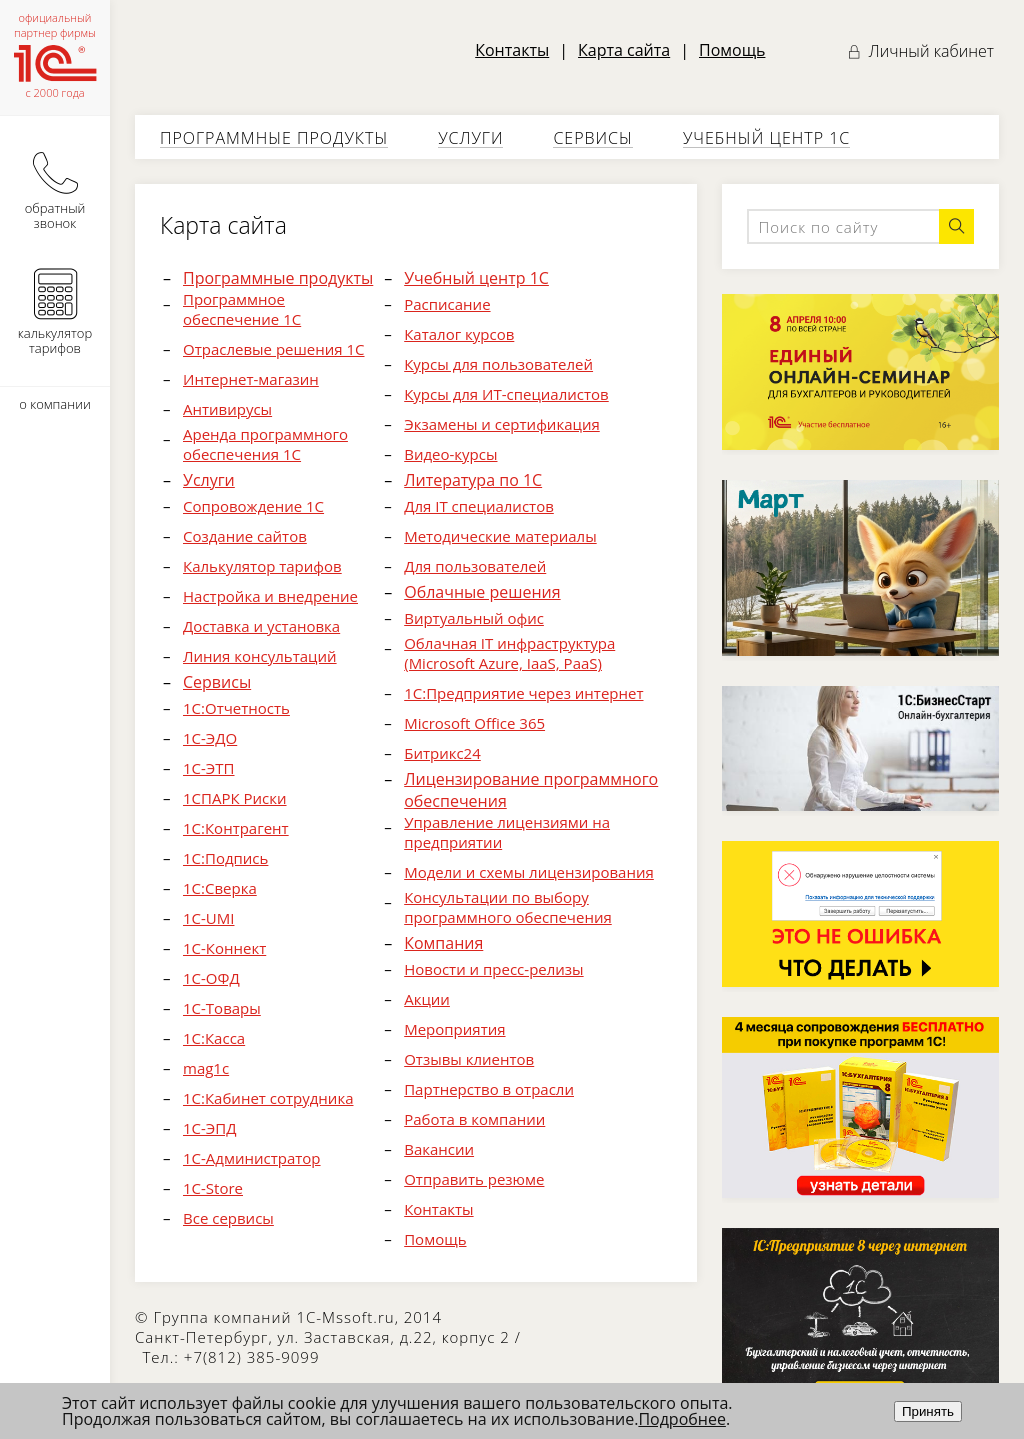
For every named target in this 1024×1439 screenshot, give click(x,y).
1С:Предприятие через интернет (523, 693)
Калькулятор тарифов (262, 566)
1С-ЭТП (209, 768)
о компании (55, 404)
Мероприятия (454, 1029)
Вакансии (439, 1149)
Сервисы (592, 138)
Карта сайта (624, 50)
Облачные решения (482, 592)
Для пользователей (475, 566)
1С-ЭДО (210, 738)
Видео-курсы (450, 454)
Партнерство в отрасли (489, 1089)
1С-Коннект (224, 948)
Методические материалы (500, 536)
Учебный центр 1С (766, 138)
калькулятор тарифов (55, 309)
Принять (928, 1411)
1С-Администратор (252, 1158)
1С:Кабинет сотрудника (268, 1098)
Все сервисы (228, 1218)
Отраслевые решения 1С (274, 349)
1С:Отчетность (236, 708)
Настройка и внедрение (270, 596)
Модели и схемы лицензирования (529, 872)
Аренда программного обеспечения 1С (265, 444)
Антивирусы (227, 409)
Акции (427, 999)
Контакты (512, 50)
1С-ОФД (211, 978)
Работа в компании (474, 1119)
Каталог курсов (459, 334)
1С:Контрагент (236, 828)
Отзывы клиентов (469, 1059)
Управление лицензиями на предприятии (507, 832)
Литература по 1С (473, 480)
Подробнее (682, 1419)
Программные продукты (274, 138)
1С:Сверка (220, 888)
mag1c (206, 1068)
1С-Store (213, 1188)
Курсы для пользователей (498, 364)
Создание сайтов (245, 536)
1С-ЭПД (210, 1128)
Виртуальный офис (474, 618)
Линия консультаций (260, 656)
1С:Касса (214, 1038)
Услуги (470, 138)
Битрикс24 (442, 753)
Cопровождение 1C (253, 506)
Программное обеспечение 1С (242, 309)
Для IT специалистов (479, 506)
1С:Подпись (225, 858)
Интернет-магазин (251, 379)
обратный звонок (55, 184)
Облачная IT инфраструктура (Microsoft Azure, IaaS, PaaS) (509, 653)
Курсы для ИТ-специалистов (506, 394)
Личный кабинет (921, 51)
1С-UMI (208, 918)
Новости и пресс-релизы (493, 969)
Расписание (447, 304)
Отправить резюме (474, 1179)
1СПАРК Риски (235, 798)
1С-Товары (222, 1008)
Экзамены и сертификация (502, 424)
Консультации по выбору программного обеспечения (508, 907)
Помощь (732, 50)
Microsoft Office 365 (474, 723)
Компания (443, 943)
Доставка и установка (261, 626)
